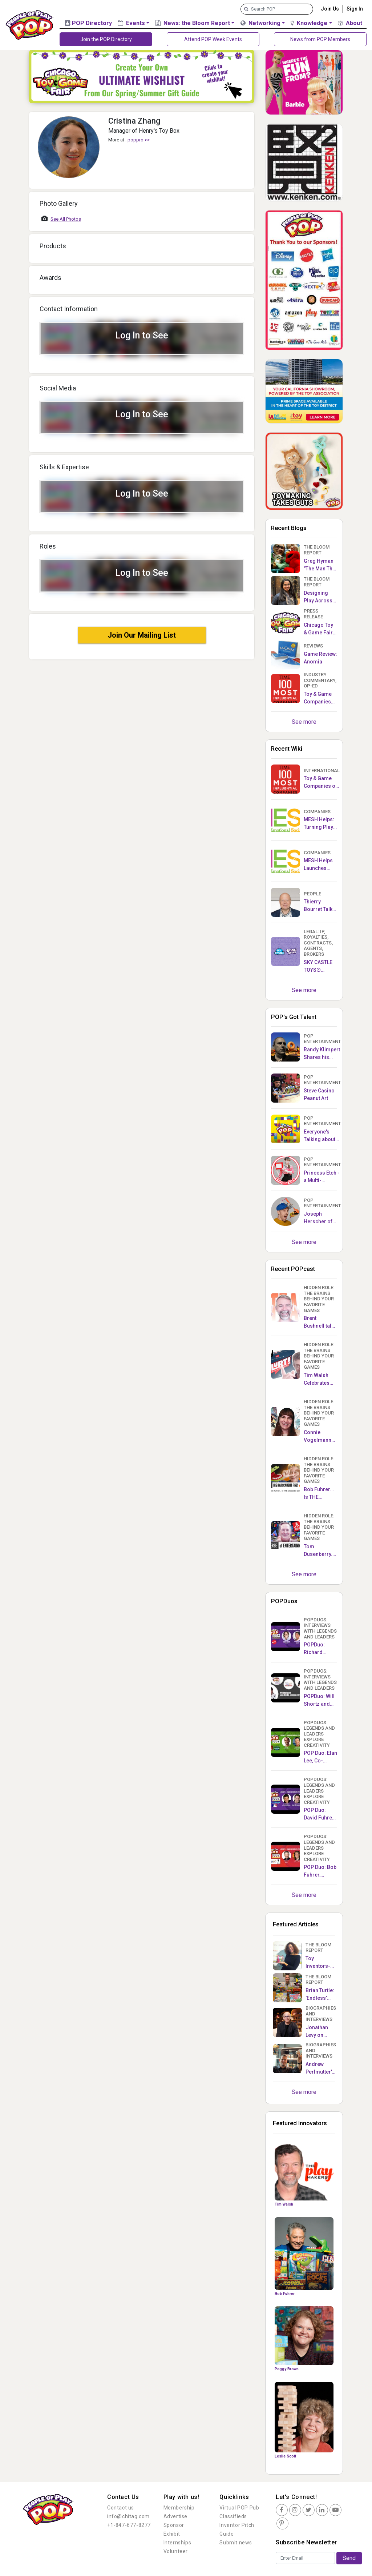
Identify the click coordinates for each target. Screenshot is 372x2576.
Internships (177, 2542)
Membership (179, 2508)
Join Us (330, 9)
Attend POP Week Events (213, 39)
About (350, 23)
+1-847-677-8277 (129, 2525)
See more (304, 721)
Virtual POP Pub (239, 2508)
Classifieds (233, 2516)
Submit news (235, 2542)
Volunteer (175, 2551)
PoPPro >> (139, 140)
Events (131, 23)
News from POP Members (320, 39)
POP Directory (88, 23)
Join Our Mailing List (142, 635)
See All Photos (65, 219)
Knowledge (309, 23)
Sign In (355, 9)
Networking (260, 23)
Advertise (175, 2516)
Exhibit (171, 2534)
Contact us (120, 2508)
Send (349, 2558)
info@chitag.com (128, 2516)
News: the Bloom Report (192, 23)
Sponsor (173, 2525)
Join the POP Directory (106, 39)
